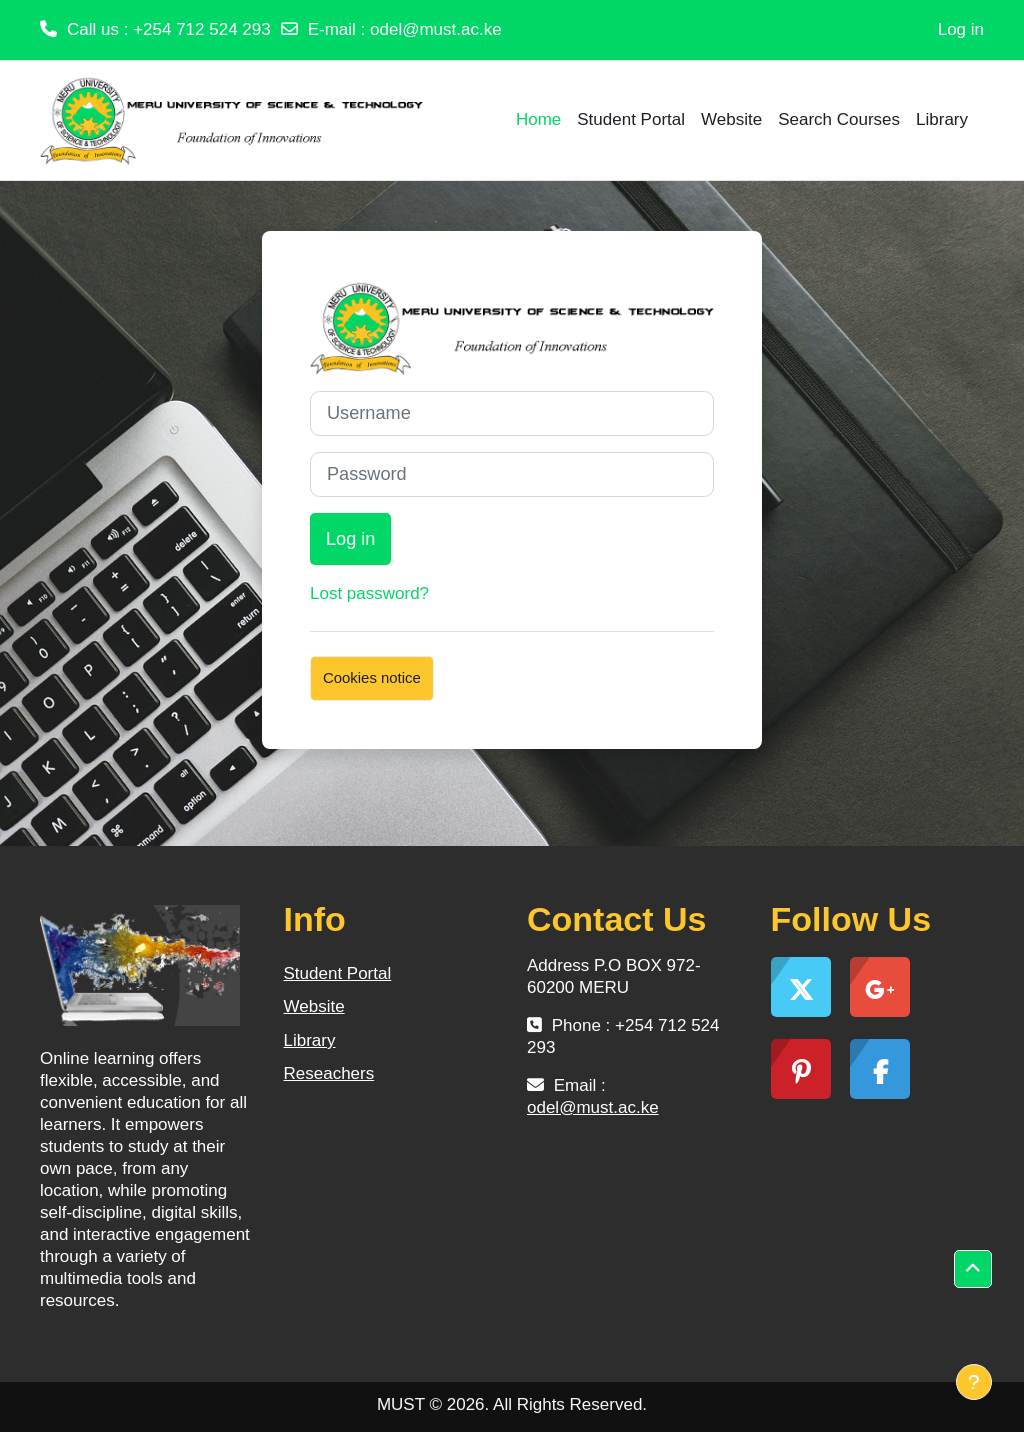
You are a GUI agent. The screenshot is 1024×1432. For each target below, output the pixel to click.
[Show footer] (974, 1382)
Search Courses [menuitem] (839, 119)
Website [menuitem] (731, 119)
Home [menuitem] (538, 119)
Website (314, 1006)
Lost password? (369, 593)
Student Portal (338, 973)
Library (310, 1040)
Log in (961, 29)
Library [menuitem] (942, 119)
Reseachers (329, 1073)
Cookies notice (372, 677)
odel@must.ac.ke (436, 29)
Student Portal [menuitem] (631, 119)
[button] (973, 1269)
